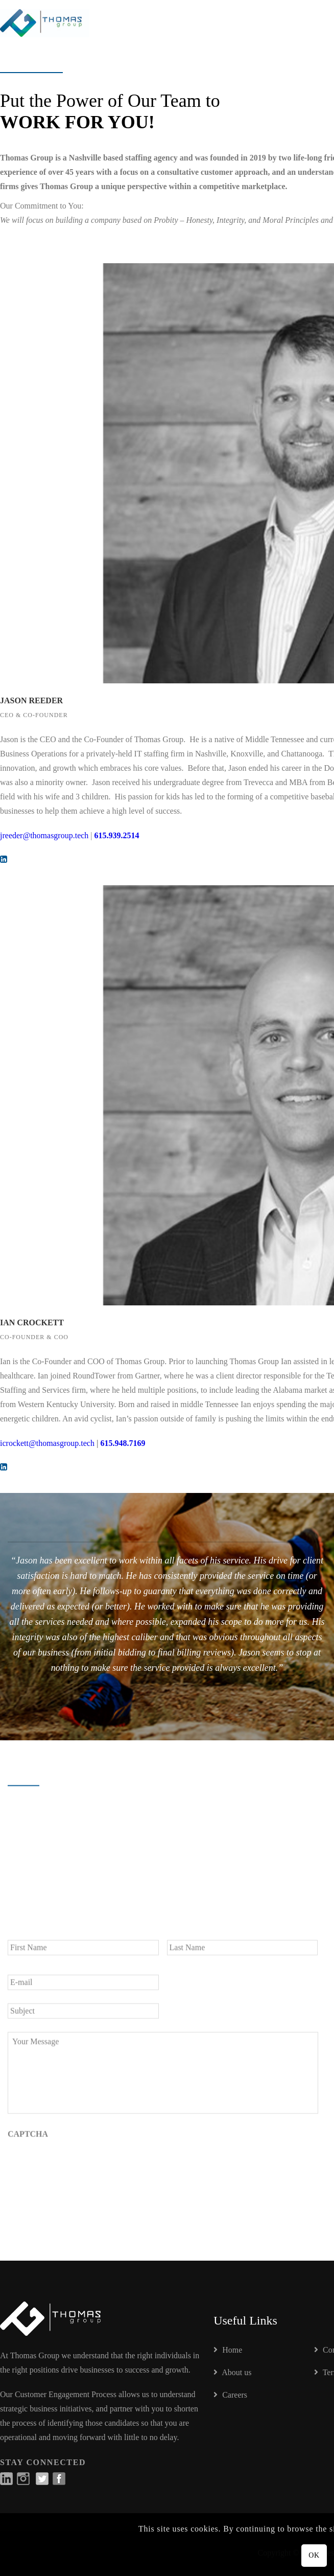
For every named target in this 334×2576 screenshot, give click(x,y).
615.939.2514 (116, 835)
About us (232, 2372)
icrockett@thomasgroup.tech (47, 1443)
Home (227, 2349)
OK (314, 2555)
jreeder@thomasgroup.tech (44, 835)
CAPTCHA (28, 2139)
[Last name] (242, 1953)
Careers (230, 2394)
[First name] (83, 1953)
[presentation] (85, 2171)
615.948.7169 (122, 1443)
